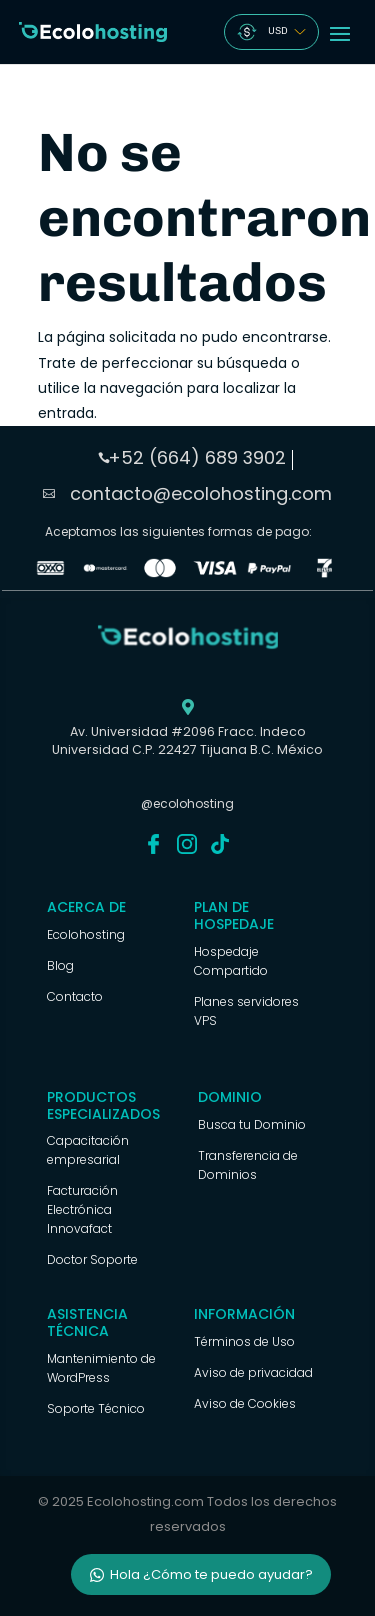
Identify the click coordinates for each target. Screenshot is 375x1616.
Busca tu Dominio (252, 1124)
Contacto (75, 996)
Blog (60, 965)
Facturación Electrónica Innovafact (82, 1209)
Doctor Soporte (92, 1259)
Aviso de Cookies (245, 1403)
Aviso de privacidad (253, 1372)
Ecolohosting (86, 934)
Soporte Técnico (96, 1408)
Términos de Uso (244, 1341)
